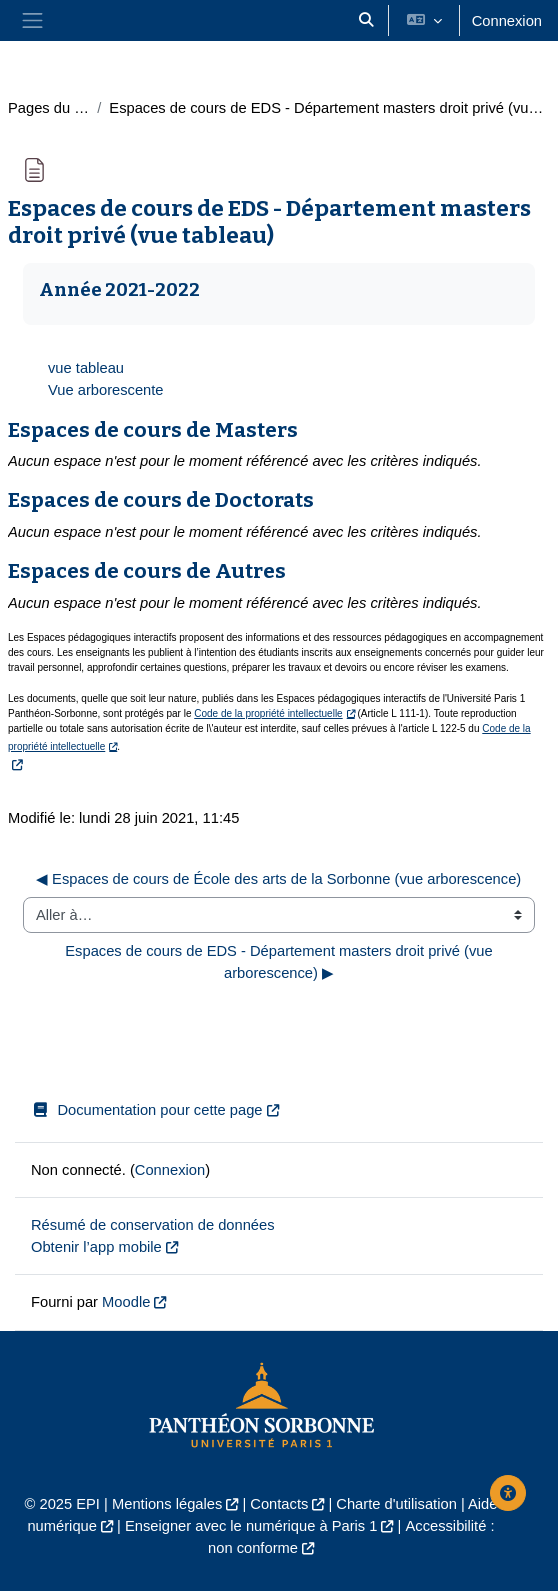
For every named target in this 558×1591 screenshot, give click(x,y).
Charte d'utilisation (396, 1504)
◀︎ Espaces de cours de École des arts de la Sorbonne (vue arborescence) (278, 879)
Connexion (507, 21)
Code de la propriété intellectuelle (268, 713)
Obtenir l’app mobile (96, 1247)
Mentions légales (167, 1504)
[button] (366, 20)
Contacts (279, 1504)
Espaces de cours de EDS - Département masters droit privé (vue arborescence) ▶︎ (280, 962)
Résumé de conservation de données (153, 1225)
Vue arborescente (106, 390)
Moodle (126, 1302)
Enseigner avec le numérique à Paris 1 (251, 1526)
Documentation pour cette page (147, 1110)
